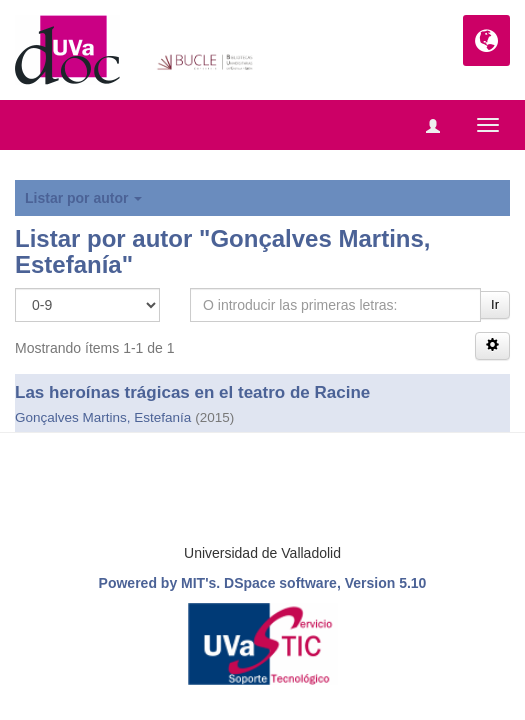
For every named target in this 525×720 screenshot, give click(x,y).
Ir (495, 304)
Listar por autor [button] (83, 198)
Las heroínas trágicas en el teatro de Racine (192, 392)
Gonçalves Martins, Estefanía (103, 417)
